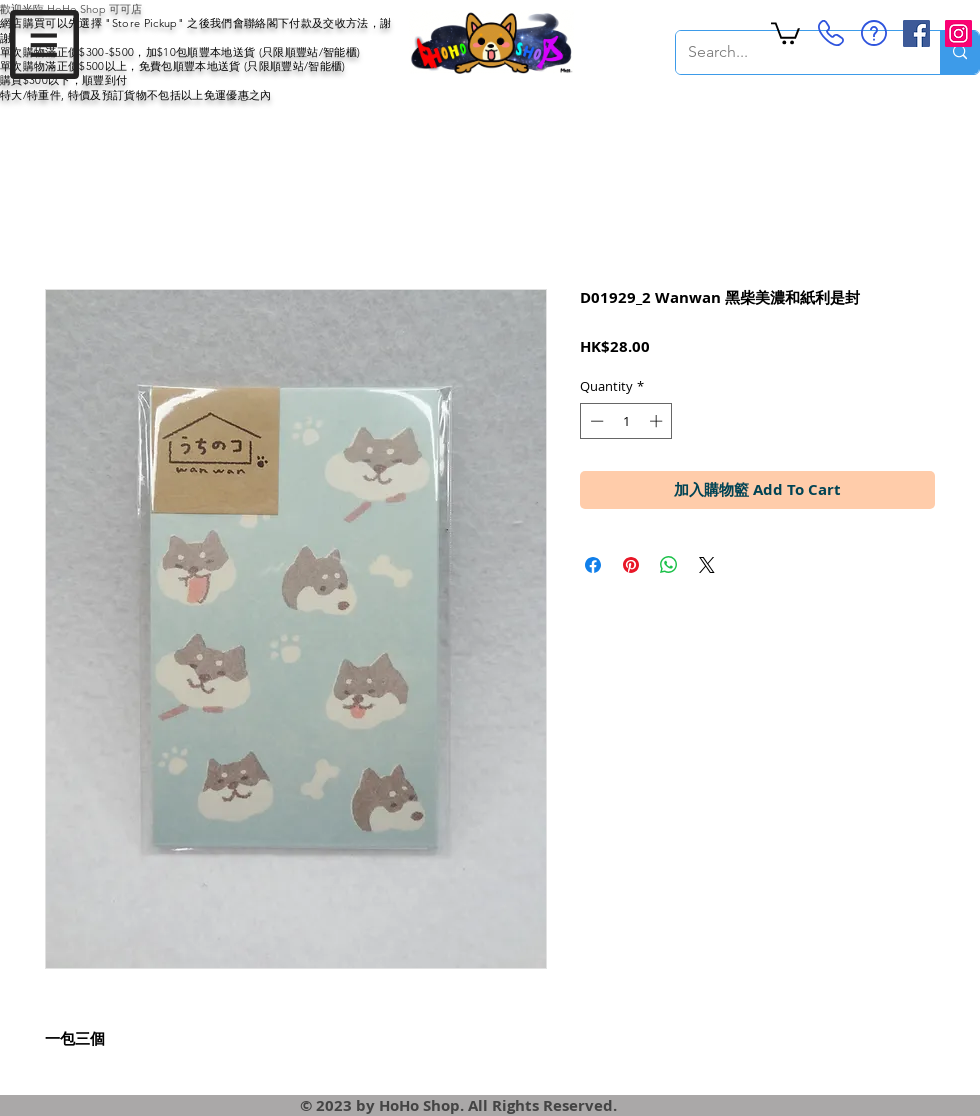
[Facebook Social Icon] (916, 33)
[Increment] (658, 421)
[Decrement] (595, 421)
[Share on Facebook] (593, 565)
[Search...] (793, 52)
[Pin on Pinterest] (631, 565)
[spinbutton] (626, 421)
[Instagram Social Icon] (958, 33)
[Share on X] (707, 565)
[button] (44, 44)
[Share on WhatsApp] (669, 565)
